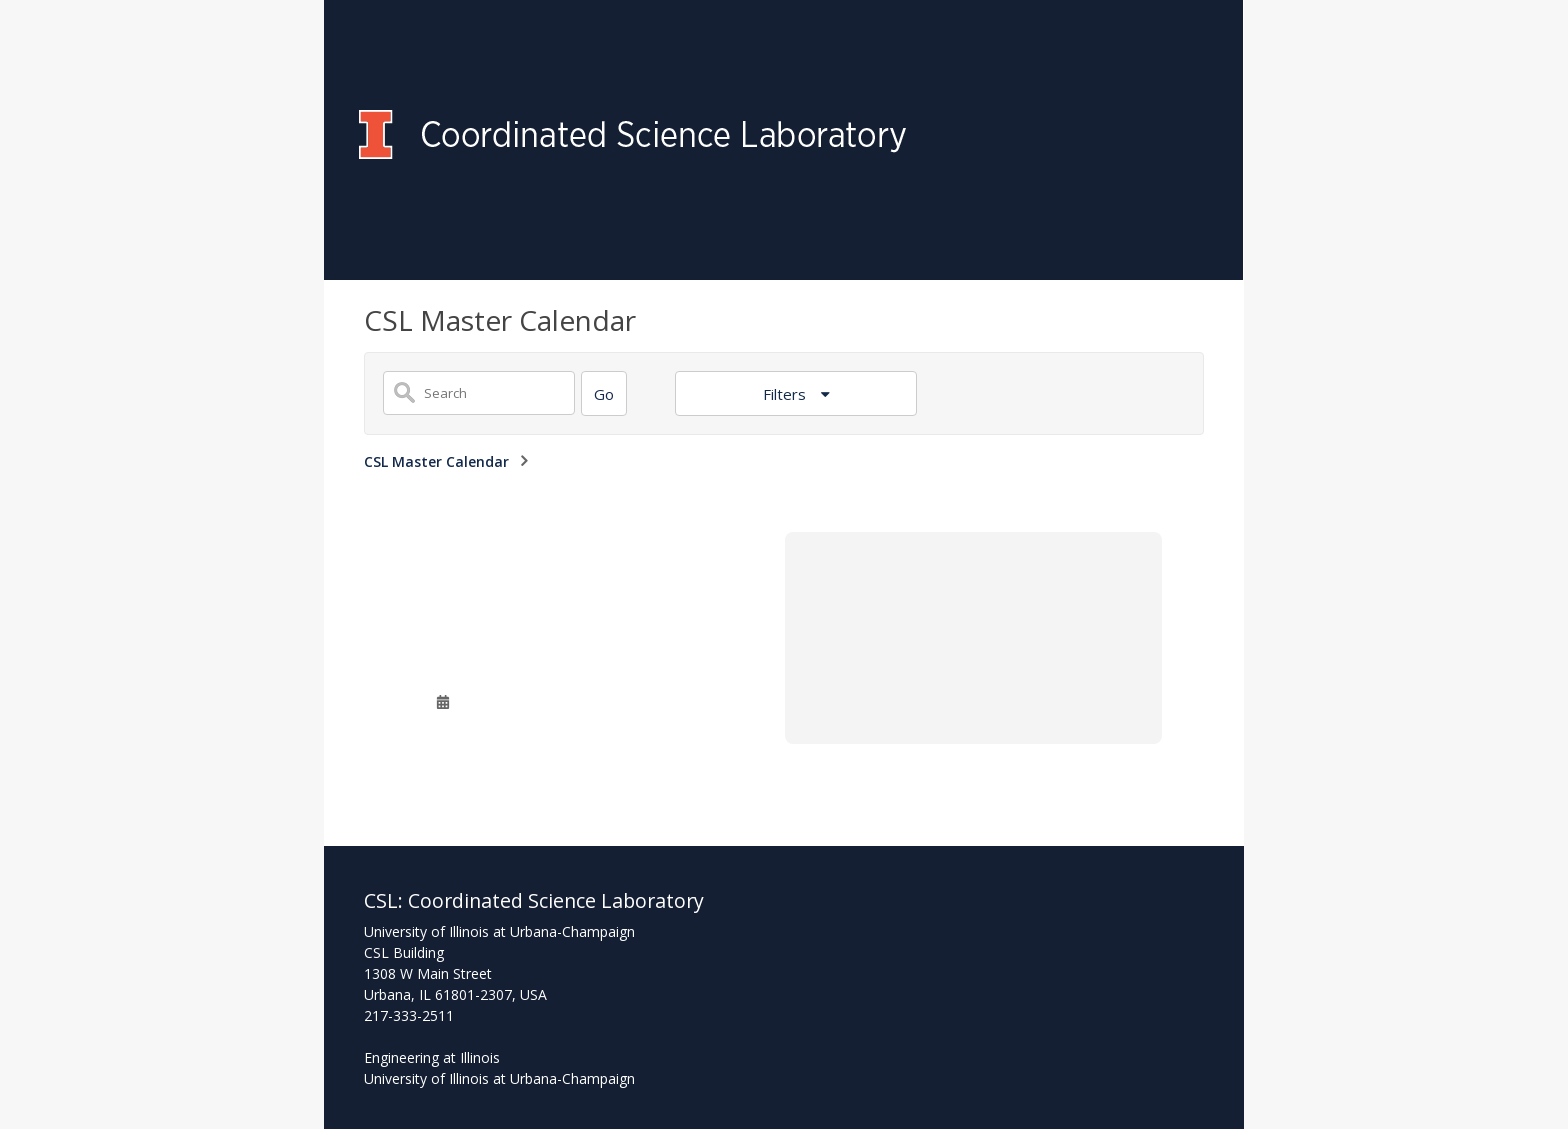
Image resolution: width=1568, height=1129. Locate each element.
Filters (786, 394)
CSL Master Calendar (436, 461)
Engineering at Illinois (432, 1057)
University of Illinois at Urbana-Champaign (499, 1078)
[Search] (604, 393)
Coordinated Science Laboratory (556, 900)
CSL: (386, 900)
